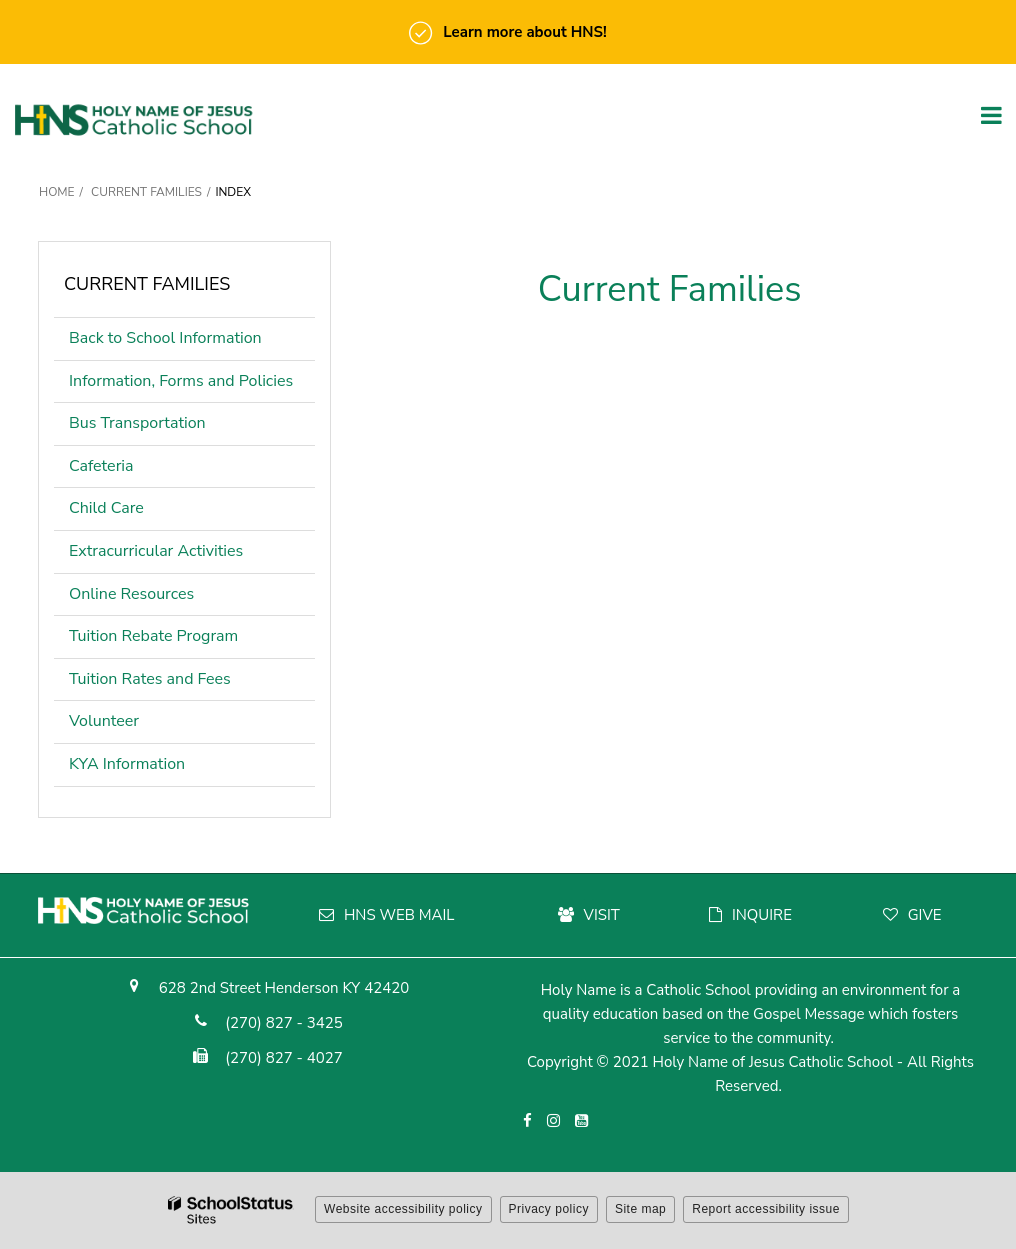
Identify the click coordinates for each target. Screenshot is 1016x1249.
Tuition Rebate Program (153, 636)
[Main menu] (991, 114)
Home (57, 192)
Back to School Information (165, 338)
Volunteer (104, 721)
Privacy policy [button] (549, 1209)
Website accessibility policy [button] (403, 1209)
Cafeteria (101, 466)
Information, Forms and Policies (181, 381)
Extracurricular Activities (156, 551)
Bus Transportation (137, 423)
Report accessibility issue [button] (766, 1209)
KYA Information (127, 764)
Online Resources (131, 594)
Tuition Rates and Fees (150, 679)
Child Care (106, 508)
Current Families (146, 192)
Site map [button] (640, 1209)
